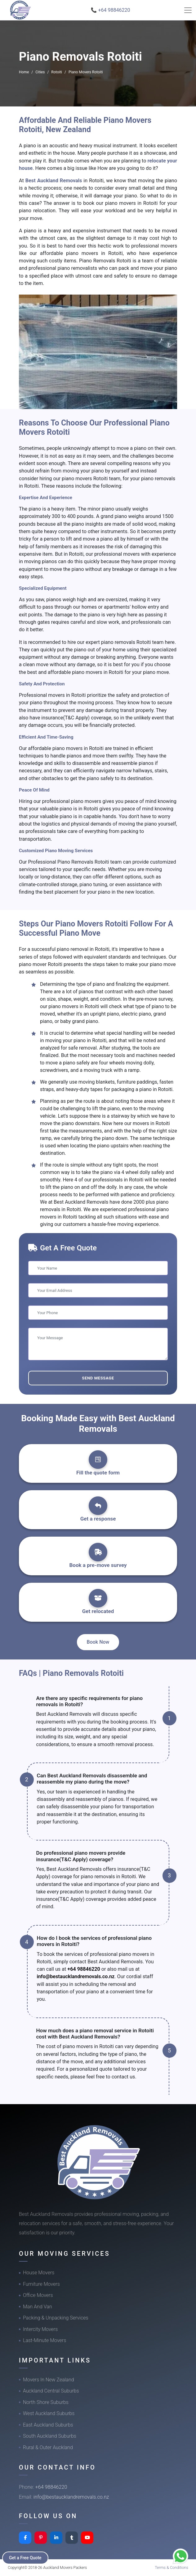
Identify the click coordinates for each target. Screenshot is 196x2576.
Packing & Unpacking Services (55, 2318)
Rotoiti (56, 72)
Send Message (98, 1378)
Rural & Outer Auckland (48, 2447)
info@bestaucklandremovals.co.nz (76, 1976)
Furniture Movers (41, 2284)
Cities (40, 72)
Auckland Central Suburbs (51, 2391)
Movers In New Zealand (48, 2380)
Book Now (98, 1642)
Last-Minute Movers (44, 2340)
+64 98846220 (83, 1969)
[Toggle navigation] (188, 10)
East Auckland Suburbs (48, 2425)
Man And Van (37, 2307)
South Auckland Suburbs (49, 2436)
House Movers (38, 2273)
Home (24, 72)
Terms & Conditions (171, 2567)
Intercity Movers (40, 2329)
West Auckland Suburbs (48, 2413)
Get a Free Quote (25, 2557)
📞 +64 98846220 (110, 10)
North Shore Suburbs (46, 2402)
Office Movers (38, 2295)
